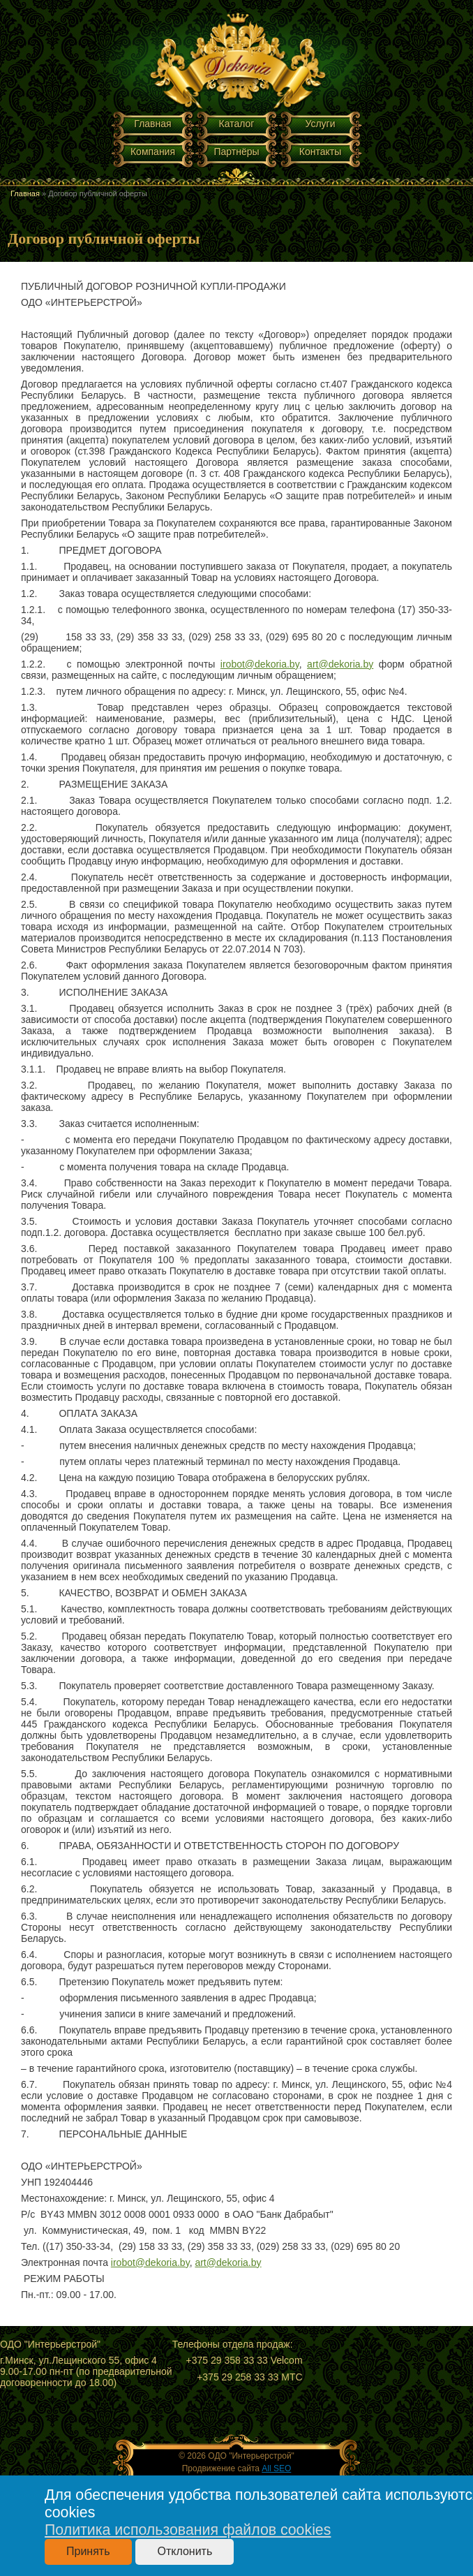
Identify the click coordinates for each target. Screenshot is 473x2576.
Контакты (320, 151)
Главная (152, 123)
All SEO (276, 2468)
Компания (152, 151)
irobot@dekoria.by (259, 664)
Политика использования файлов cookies (188, 2530)
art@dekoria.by (340, 664)
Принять (88, 2551)
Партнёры (236, 151)
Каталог (237, 123)
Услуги (320, 123)
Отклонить (184, 2551)
